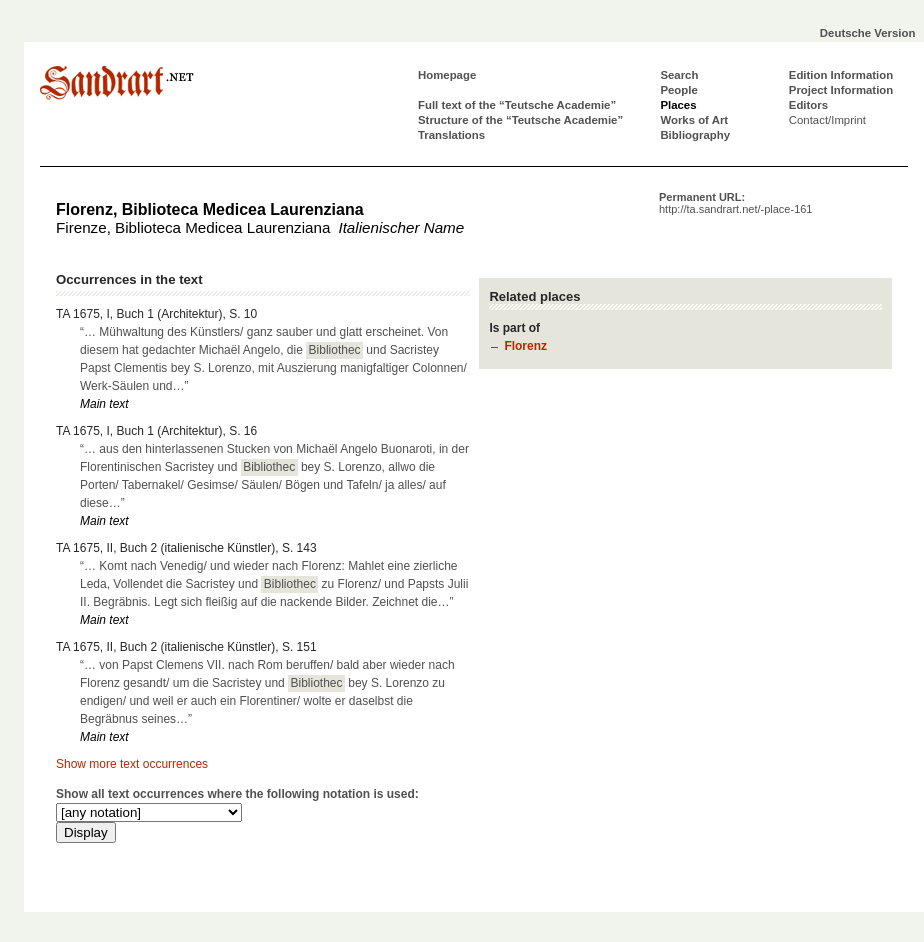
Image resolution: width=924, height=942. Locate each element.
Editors (808, 105)
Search (679, 75)
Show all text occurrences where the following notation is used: (237, 794)
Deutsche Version (868, 33)
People (678, 90)
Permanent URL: (735, 203)
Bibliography (695, 135)
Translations (451, 135)
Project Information (841, 90)
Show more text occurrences (132, 764)
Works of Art (694, 120)
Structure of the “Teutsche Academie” (520, 120)
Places (678, 105)
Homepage (447, 75)
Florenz (525, 346)
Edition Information (841, 75)
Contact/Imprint (827, 120)
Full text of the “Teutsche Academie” (517, 105)
